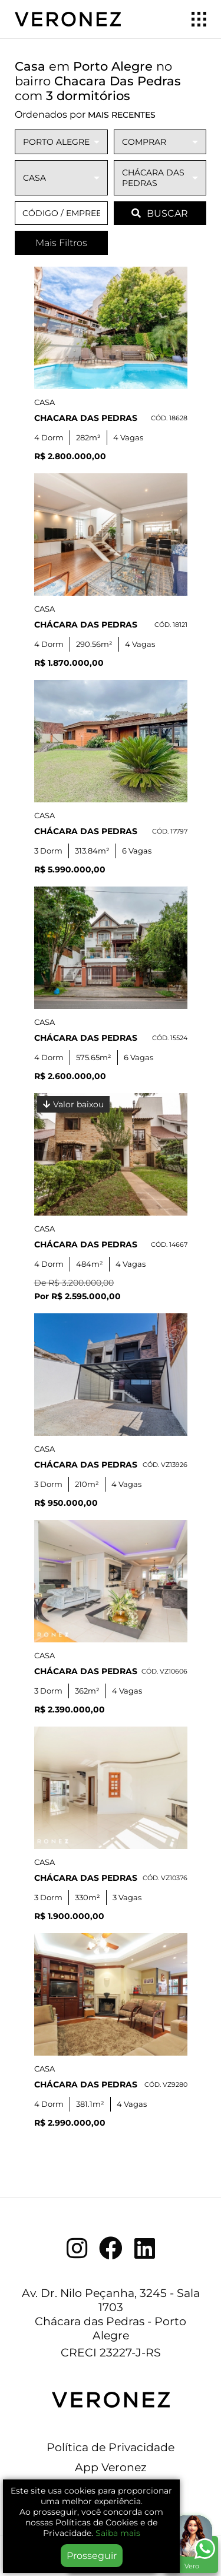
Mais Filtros (61, 242)
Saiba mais (117, 2533)
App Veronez (111, 2467)
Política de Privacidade (110, 2447)
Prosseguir (92, 2555)
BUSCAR (159, 213)
